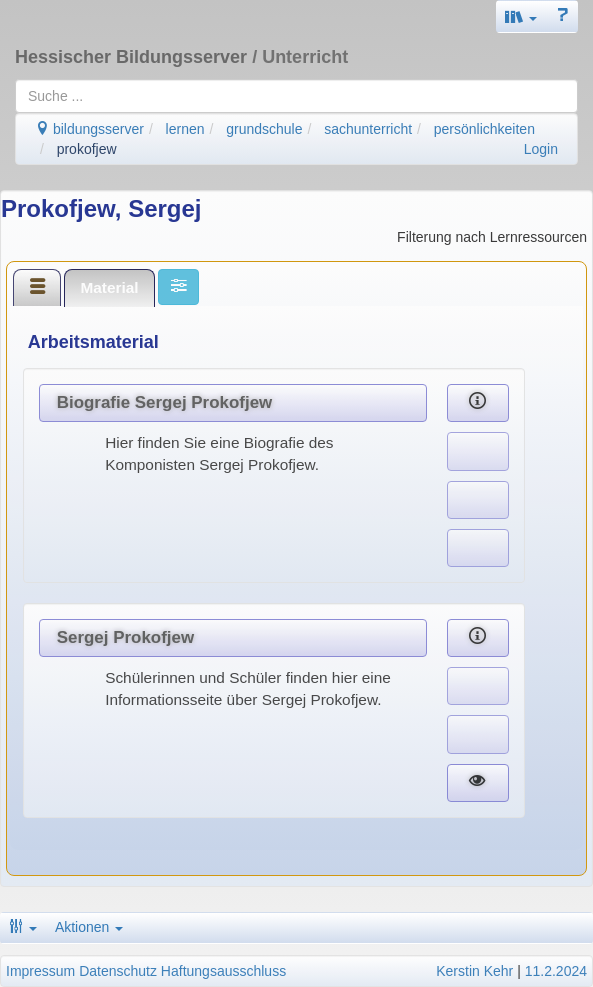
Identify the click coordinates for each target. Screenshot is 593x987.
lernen (185, 129)
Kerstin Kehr (474, 971)
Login (541, 149)
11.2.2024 (556, 971)
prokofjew (87, 149)
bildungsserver (89, 129)
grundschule (264, 129)
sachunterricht (368, 129)
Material (109, 287)
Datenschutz (118, 971)
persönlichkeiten (484, 129)
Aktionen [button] (89, 927)
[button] (521, 16)
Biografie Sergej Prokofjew (165, 402)
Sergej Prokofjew (125, 637)
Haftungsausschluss (223, 971)
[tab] (37, 287)
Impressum (40, 971)
